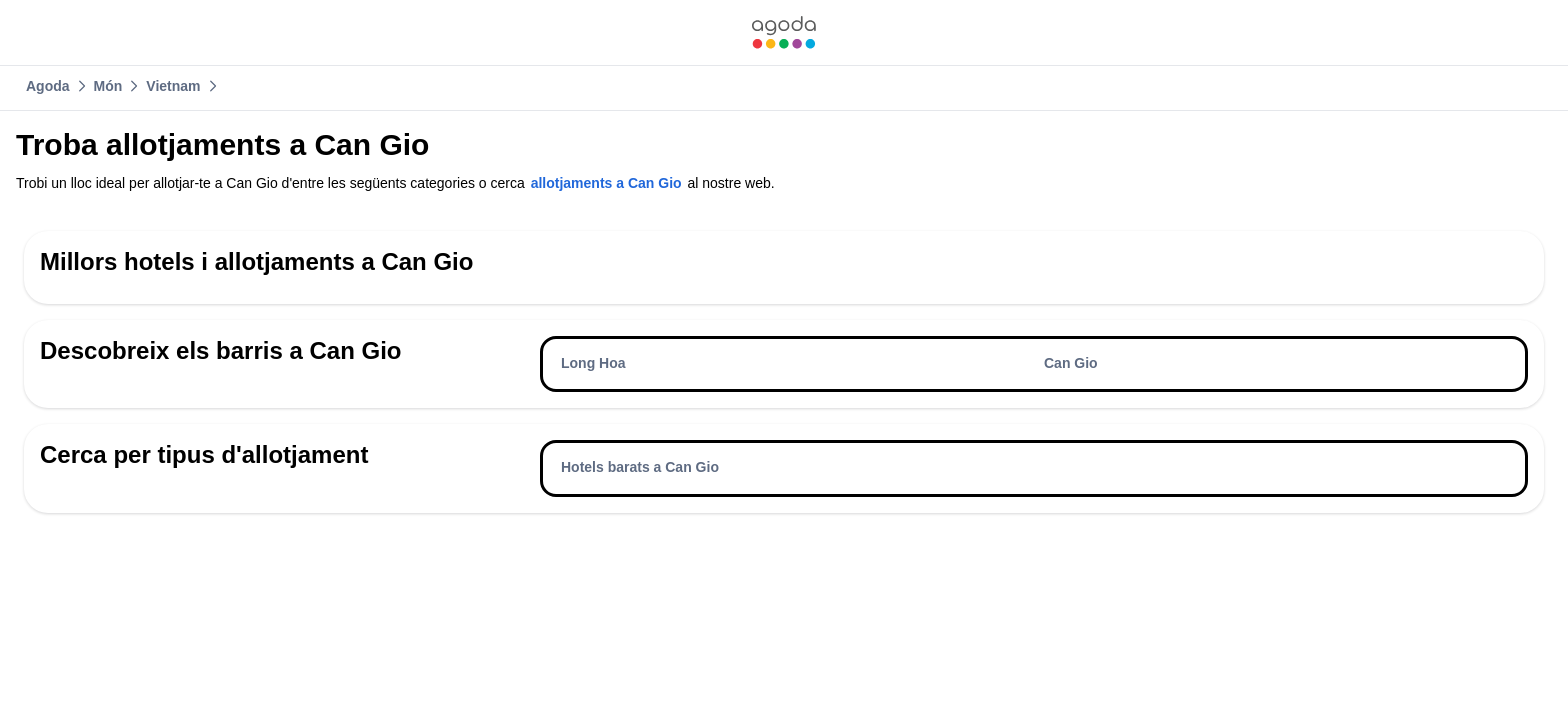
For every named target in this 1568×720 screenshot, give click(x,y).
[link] (784, 32)
